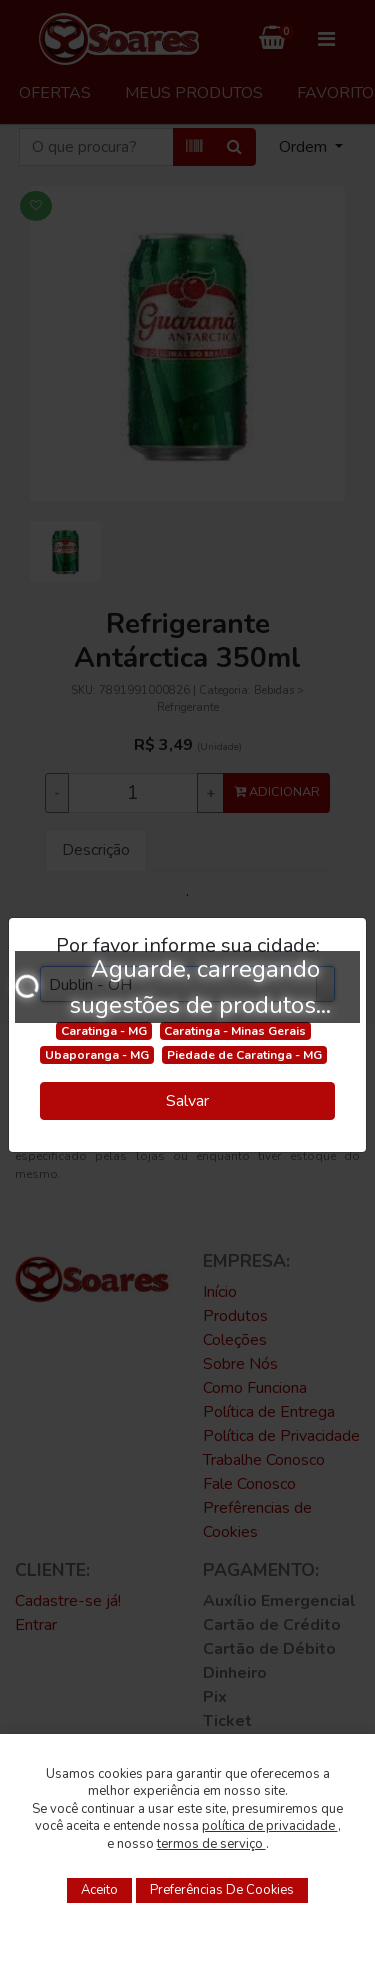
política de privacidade (270, 1826)
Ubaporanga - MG (97, 1055)
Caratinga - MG (104, 1031)
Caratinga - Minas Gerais (235, 1031)
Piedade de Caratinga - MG (244, 1055)
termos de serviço (211, 1844)
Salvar (187, 1101)
